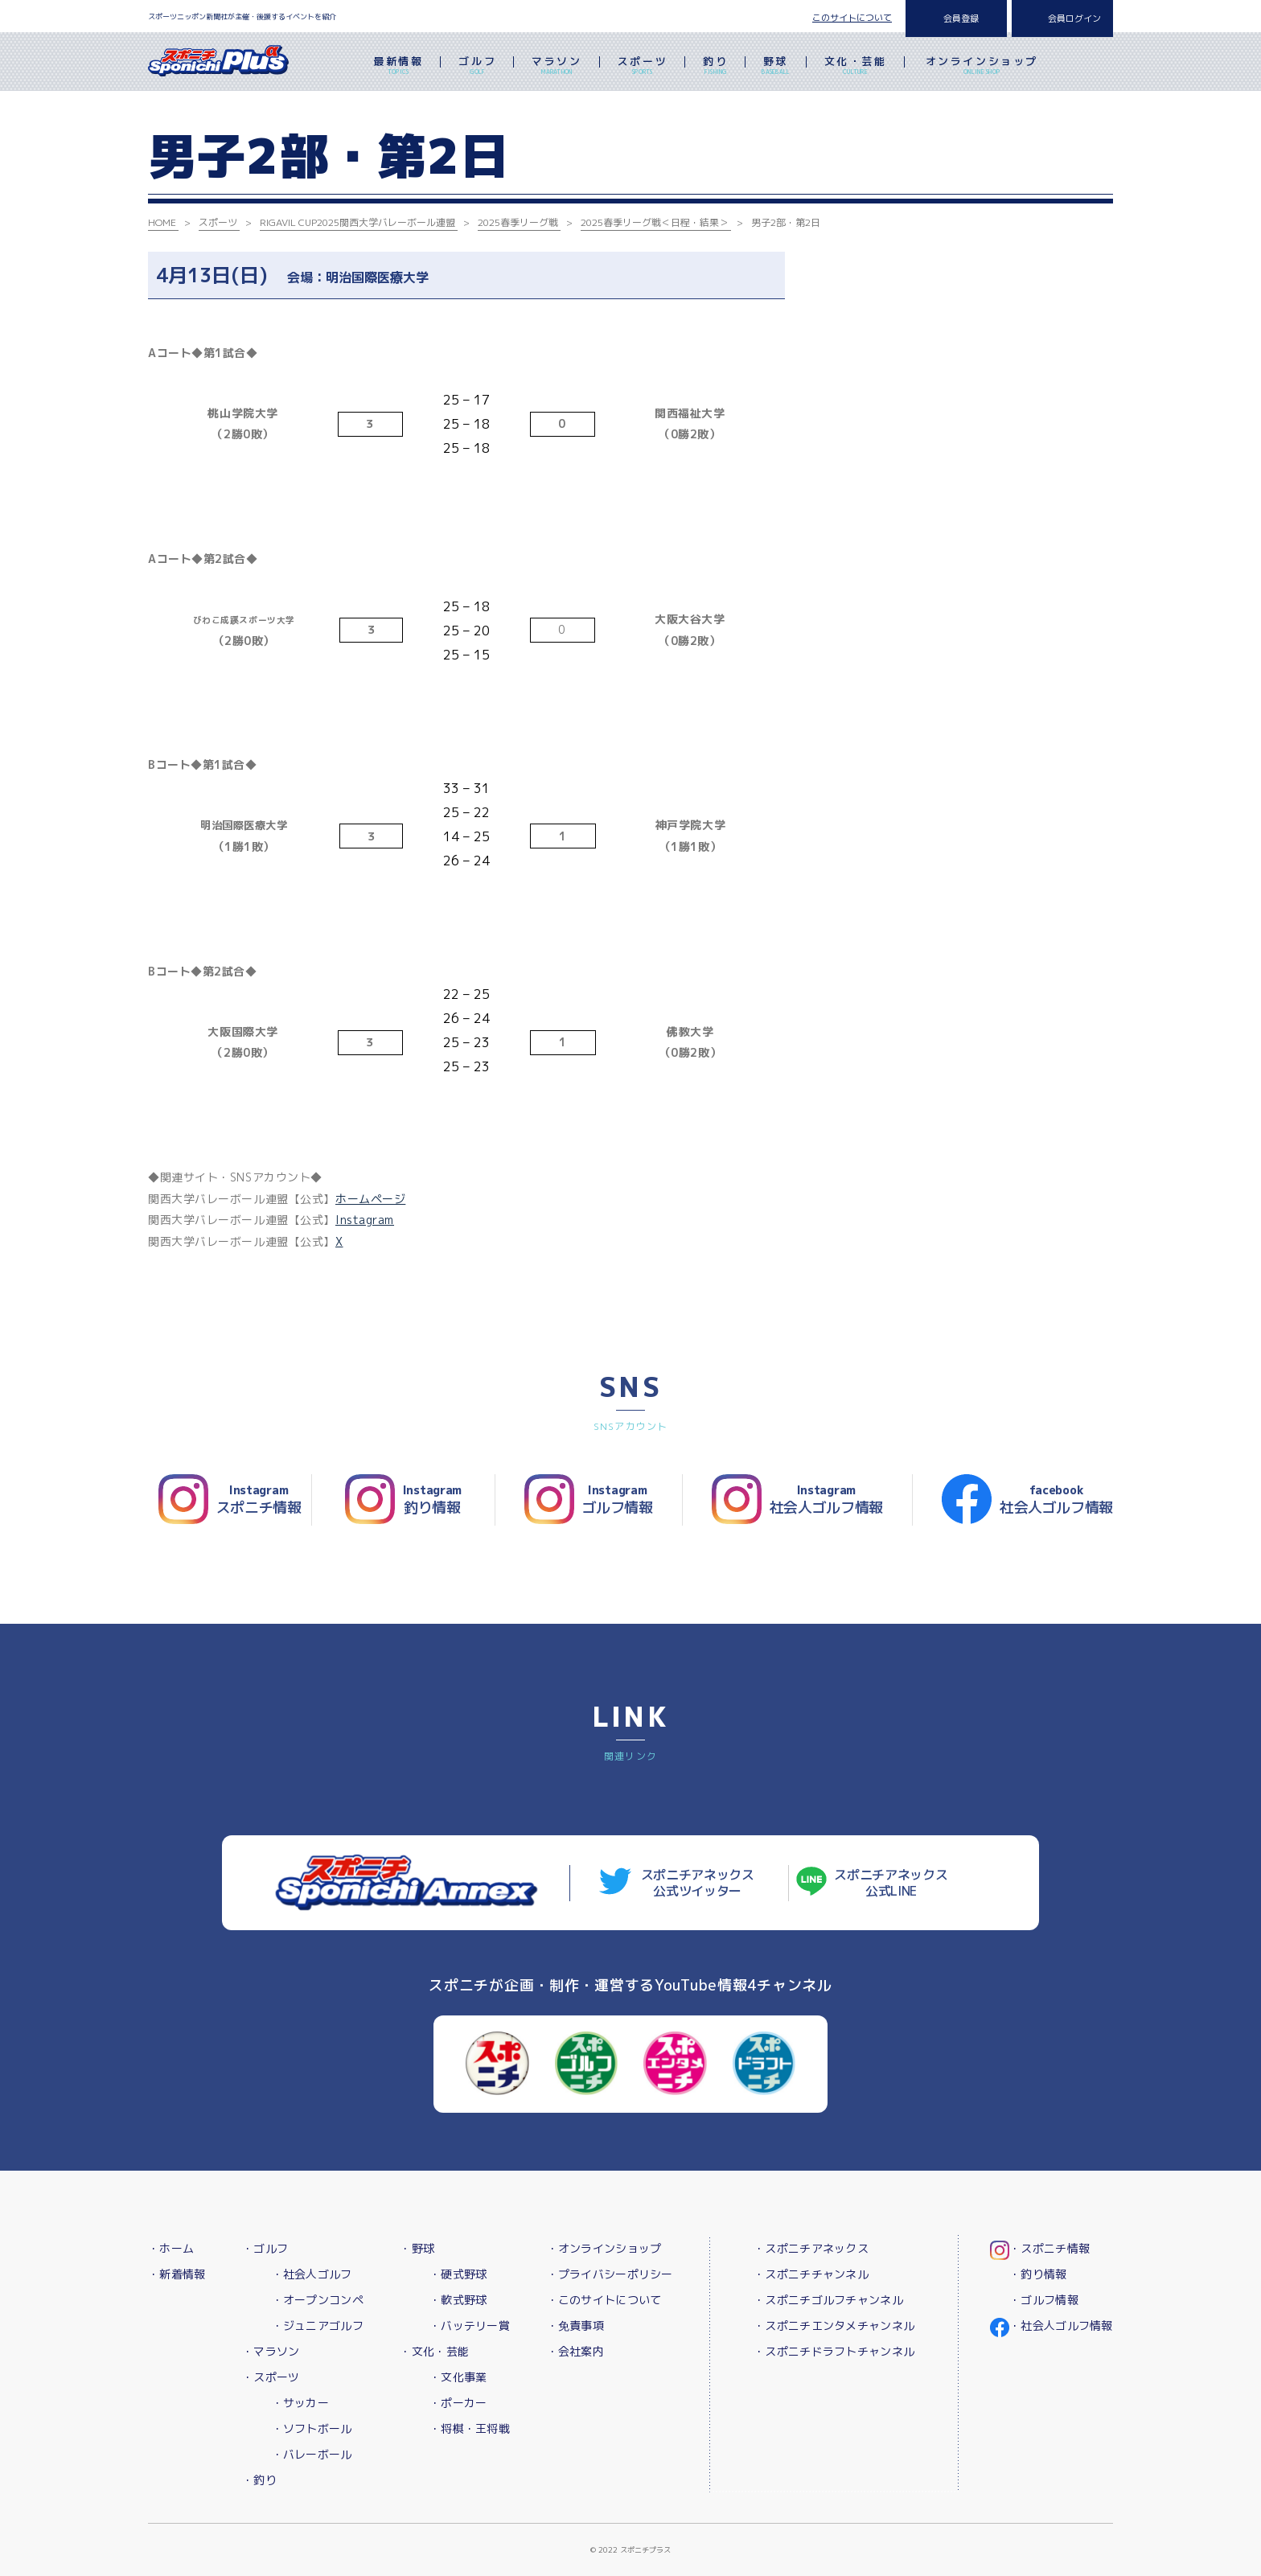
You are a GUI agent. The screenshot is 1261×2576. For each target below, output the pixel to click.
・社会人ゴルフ (312, 2274)
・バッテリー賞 (469, 2325)
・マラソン (270, 2351)
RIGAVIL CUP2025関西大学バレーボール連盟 (357, 222)
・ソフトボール (312, 2428)
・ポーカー (458, 2402)
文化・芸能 (855, 67)
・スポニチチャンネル (811, 2274)
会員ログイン (1074, 18)
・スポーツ (270, 2377)
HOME (162, 222)
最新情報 (398, 67)
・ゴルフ (265, 2248)
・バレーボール (312, 2454)
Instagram (364, 1219)
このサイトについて (852, 17)
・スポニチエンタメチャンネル (834, 2325)
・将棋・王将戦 (469, 2428)
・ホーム (171, 2248)
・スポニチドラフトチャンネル (834, 2351)
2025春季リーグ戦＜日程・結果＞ (655, 222)
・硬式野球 (458, 2274)
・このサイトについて (604, 2299)
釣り (715, 67)
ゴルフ (477, 67)
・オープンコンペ (318, 2299)
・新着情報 (176, 2274)
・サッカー (300, 2402)
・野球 (417, 2248)
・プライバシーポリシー (610, 2274)
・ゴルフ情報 (1043, 2299)
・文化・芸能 (434, 2351)
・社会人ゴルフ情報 (1061, 2325)
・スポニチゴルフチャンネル (828, 2299)
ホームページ (370, 1198)
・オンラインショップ (604, 2248)
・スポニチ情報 (1049, 2248)
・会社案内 (575, 2351)
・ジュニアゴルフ (318, 2325)
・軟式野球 (458, 2299)
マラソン (556, 67)
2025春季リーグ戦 (518, 222)
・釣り (259, 2480)
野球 (776, 67)
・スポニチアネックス (811, 2248)
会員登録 (961, 18)
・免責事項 (575, 2325)
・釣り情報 (1037, 2274)
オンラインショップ (982, 67)
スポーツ (642, 67)
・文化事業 (458, 2377)
